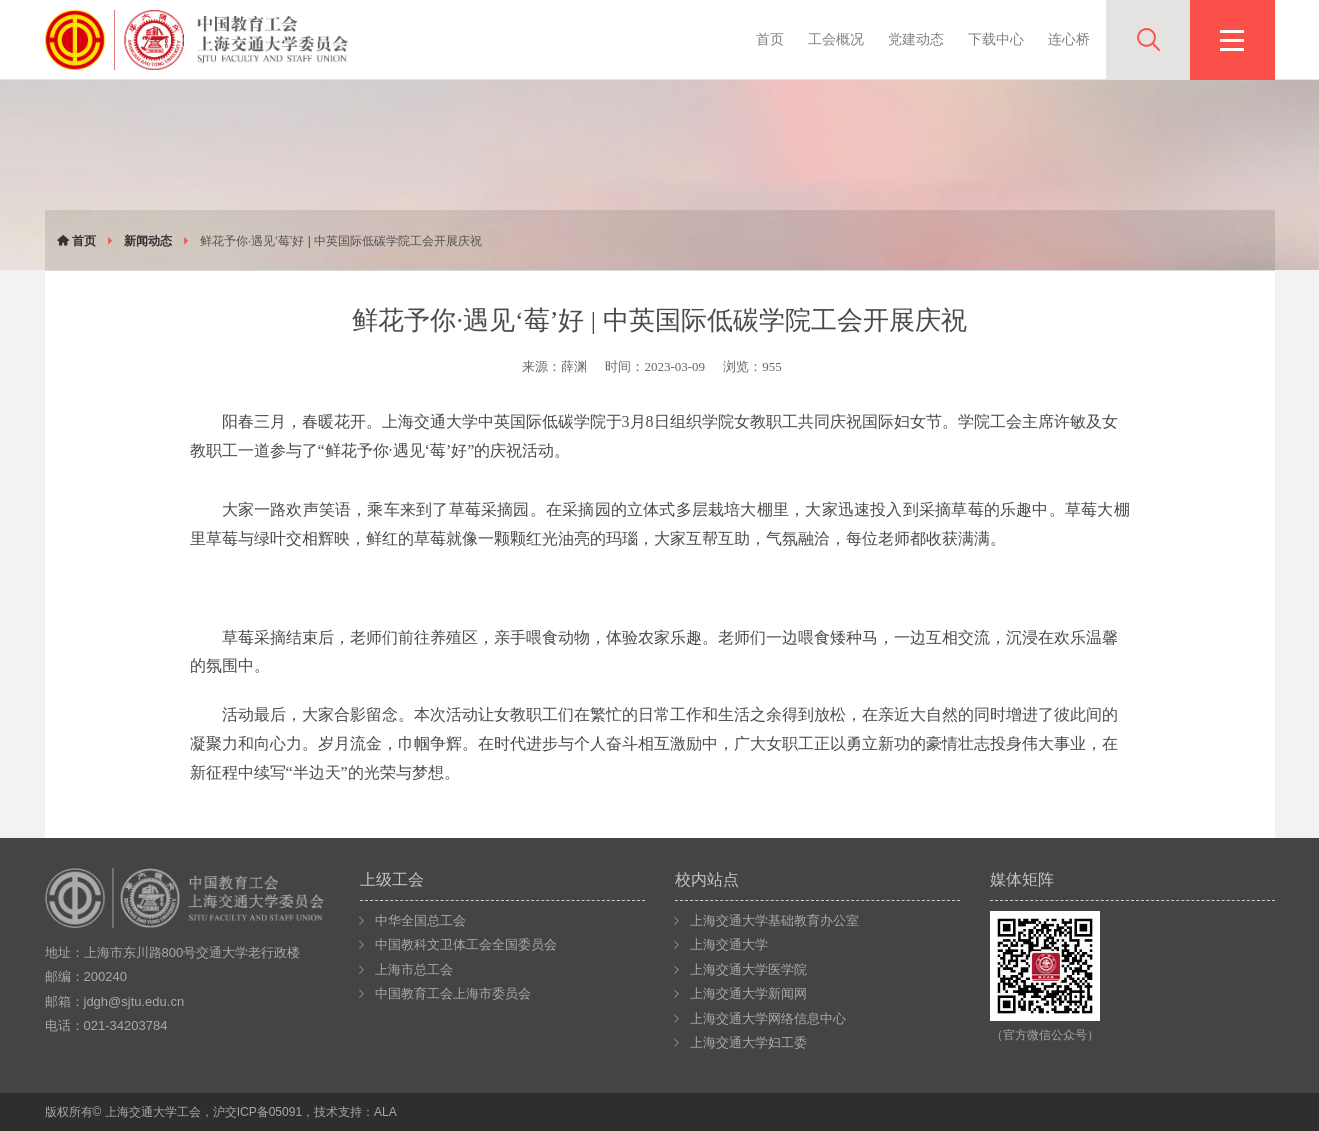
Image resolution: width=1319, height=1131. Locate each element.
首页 (770, 39)
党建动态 (916, 39)
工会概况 (836, 39)
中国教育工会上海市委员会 (453, 993)
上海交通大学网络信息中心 (768, 1018)
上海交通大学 (729, 944)
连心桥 (1069, 39)
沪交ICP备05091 (257, 1112)
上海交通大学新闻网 (748, 993)
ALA (385, 1112)
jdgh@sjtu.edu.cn (134, 1001)
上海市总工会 (414, 969)
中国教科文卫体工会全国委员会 (466, 944)
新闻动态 (148, 241)
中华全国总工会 (420, 920)
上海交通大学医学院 (748, 969)
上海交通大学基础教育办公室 (774, 920)
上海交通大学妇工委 (748, 1042)
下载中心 (996, 39)
